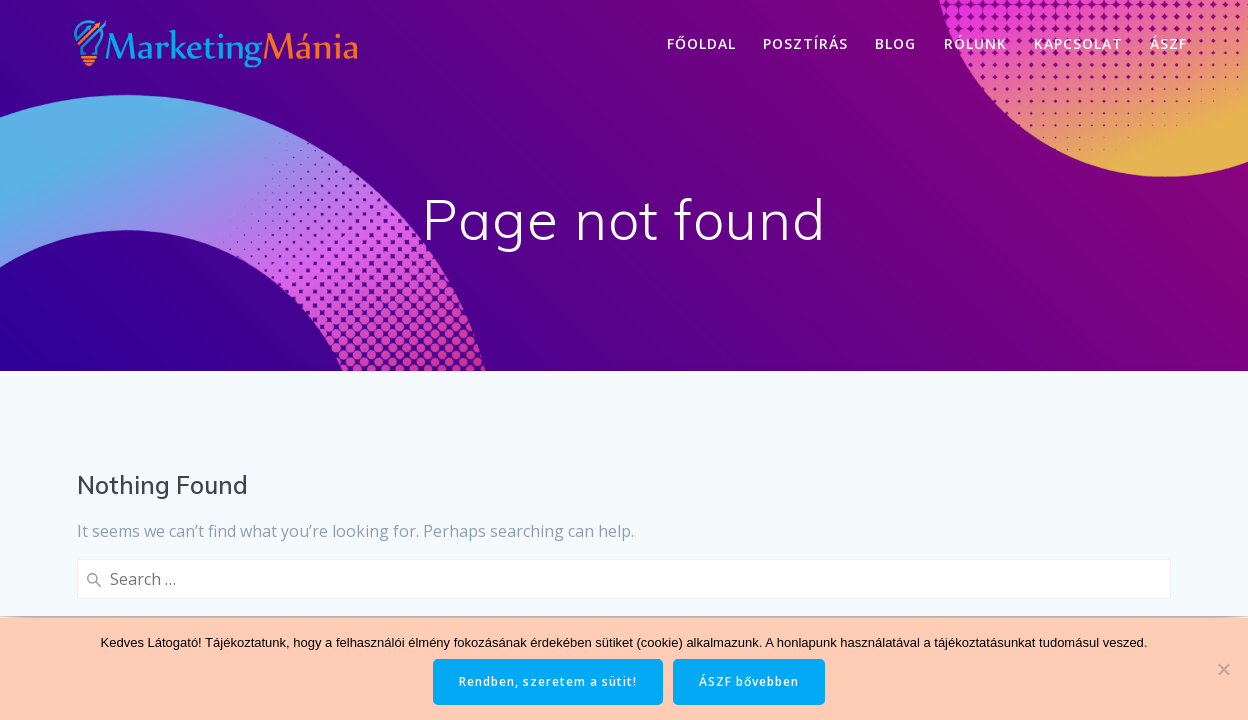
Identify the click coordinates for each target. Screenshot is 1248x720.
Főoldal (701, 43)
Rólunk (975, 43)
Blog (895, 43)
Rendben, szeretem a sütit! (548, 681)
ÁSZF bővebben (749, 681)
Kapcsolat (1078, 43)
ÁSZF (1168, 43)
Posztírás (805, 43)
